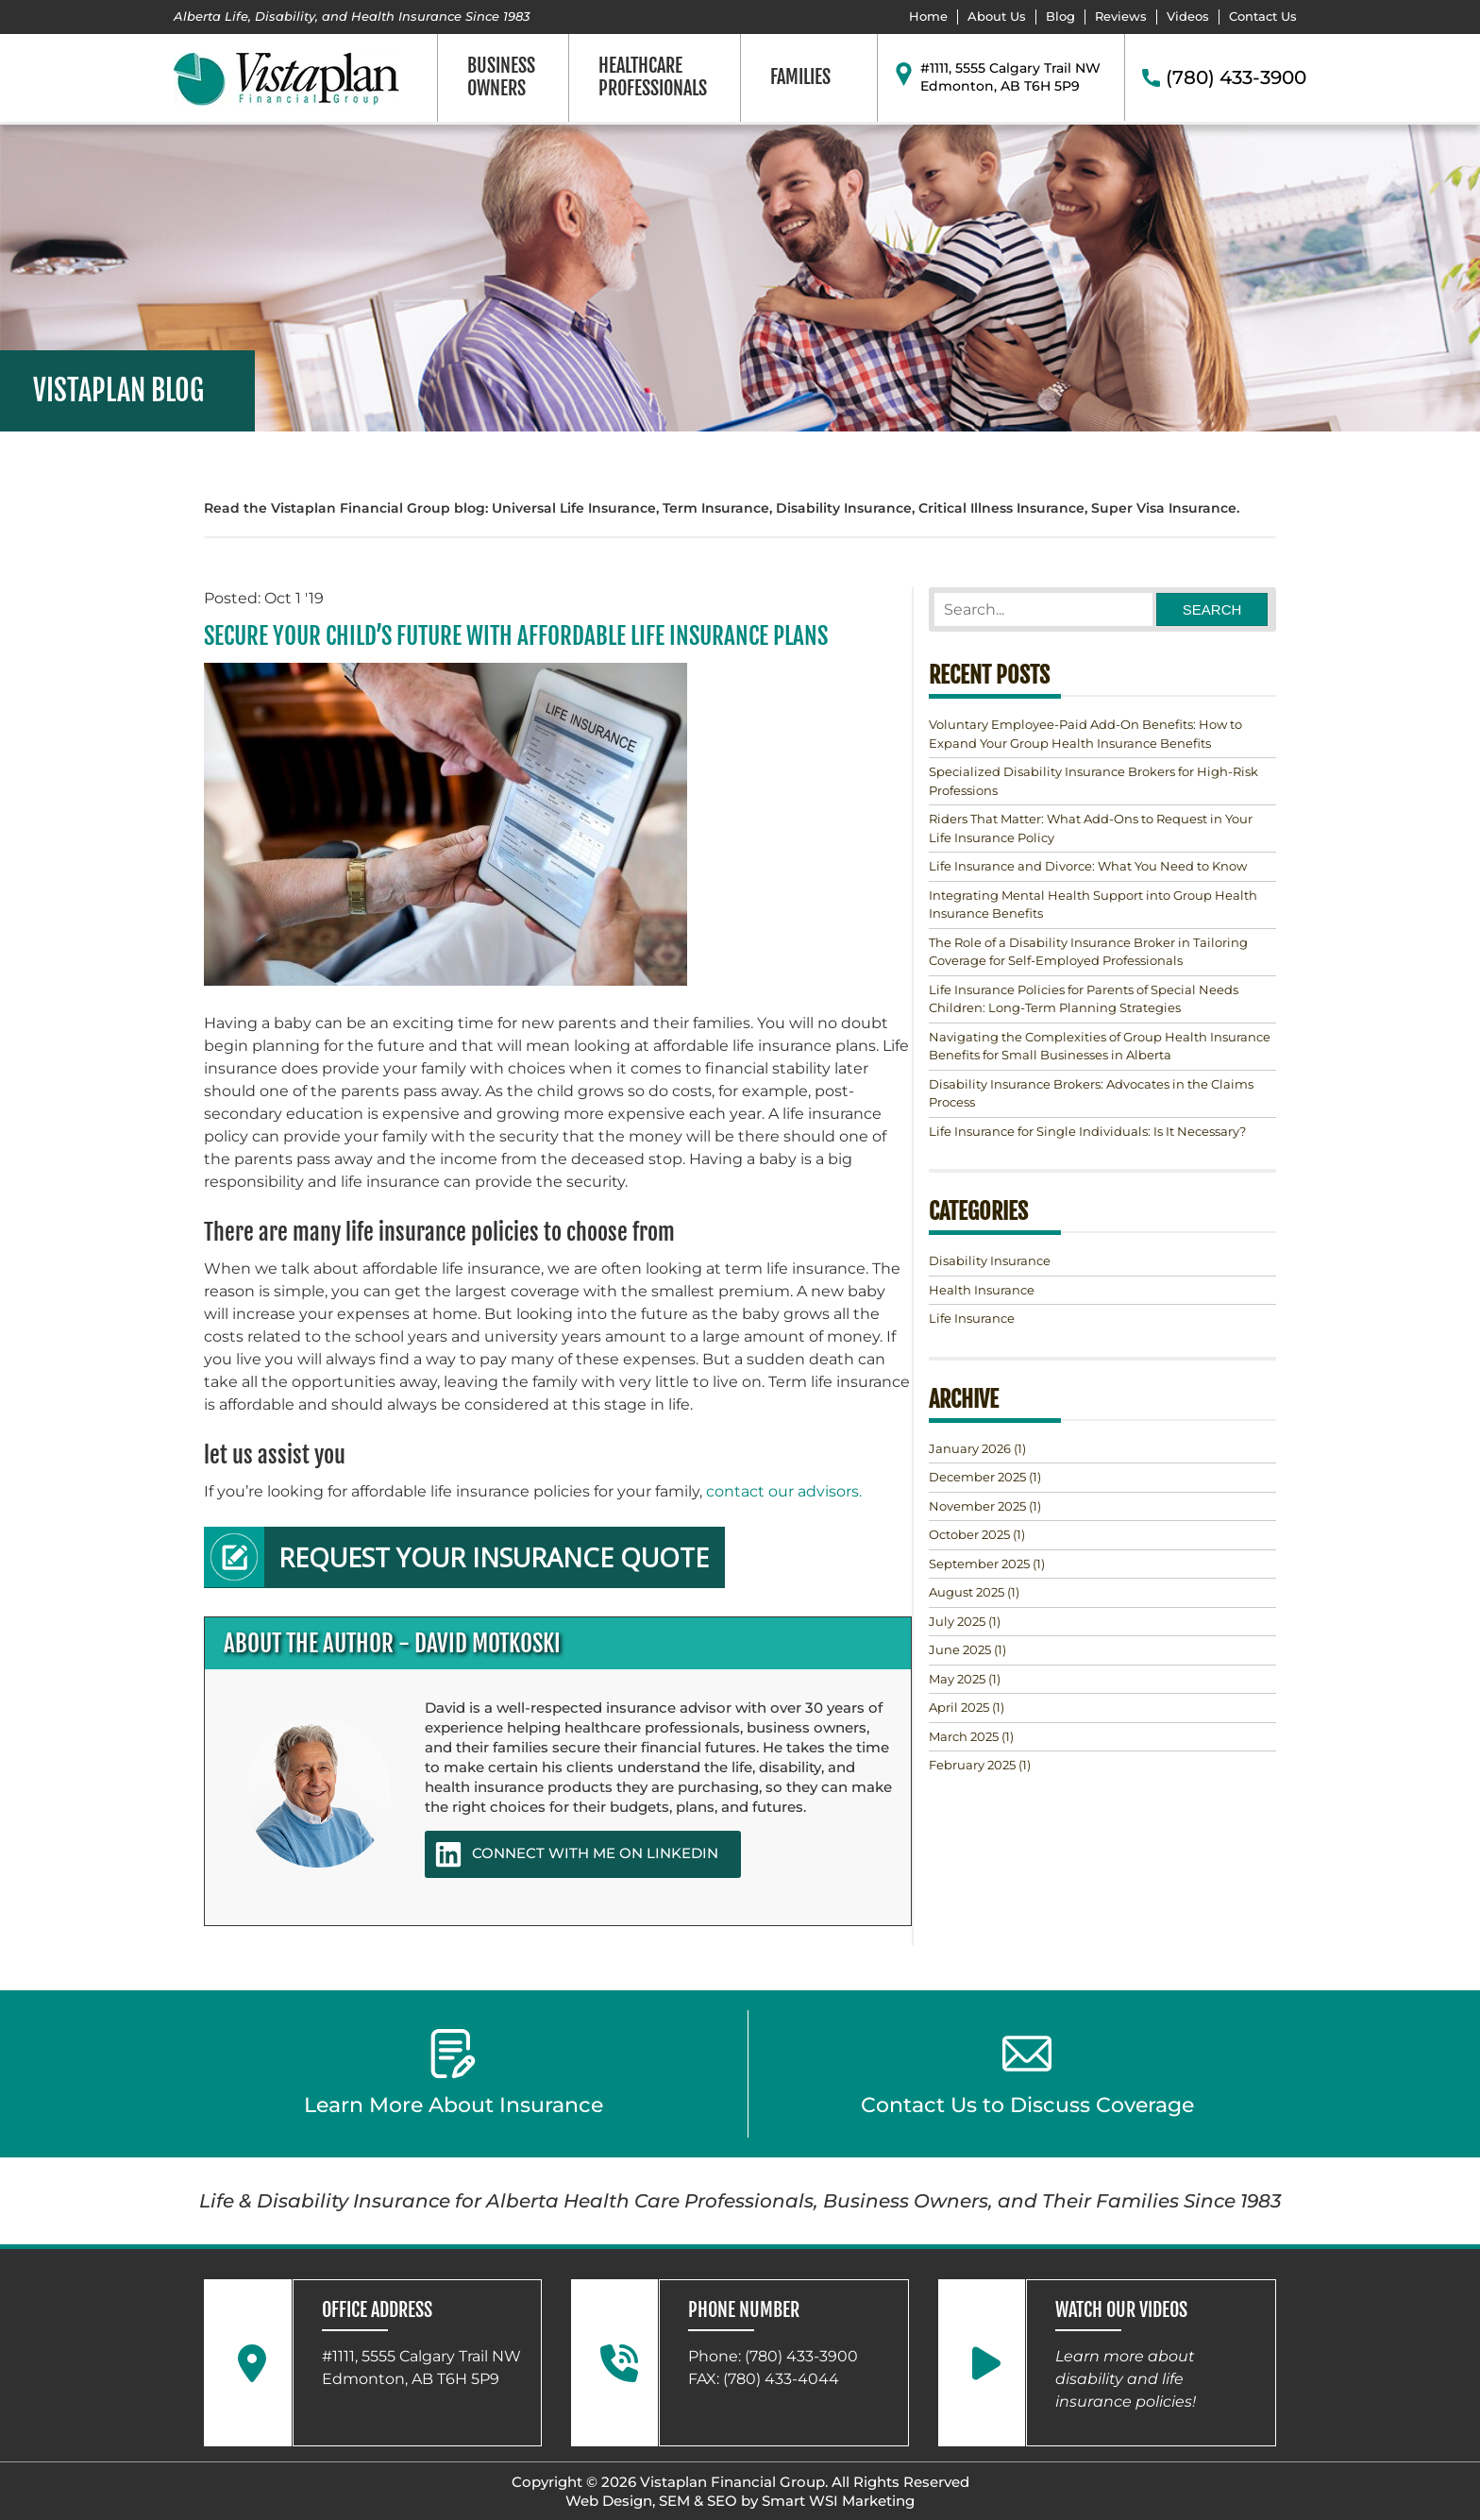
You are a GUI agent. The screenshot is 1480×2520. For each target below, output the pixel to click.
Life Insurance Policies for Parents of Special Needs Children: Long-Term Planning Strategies (1083, 999)
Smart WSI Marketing (838, 2501)
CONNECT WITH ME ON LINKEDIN (576, 1854)
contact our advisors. (782, 1491)
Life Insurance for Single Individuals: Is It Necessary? (1087, 1131)
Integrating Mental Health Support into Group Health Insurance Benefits (1093, 905)
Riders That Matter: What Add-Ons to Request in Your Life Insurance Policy (1091, 828)
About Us (996, 16)
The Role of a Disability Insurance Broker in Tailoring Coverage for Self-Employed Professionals (1088, 952)
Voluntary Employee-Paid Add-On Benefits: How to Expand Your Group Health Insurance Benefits (1085, 734)
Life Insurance (972, 1318)
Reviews (1121, 16)
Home (928, 16)
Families (800, 77)
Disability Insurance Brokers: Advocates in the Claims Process (1091, 1093)
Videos (1188, 16)
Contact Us (1263, 16)
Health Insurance (981, 1289)
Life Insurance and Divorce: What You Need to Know (1088, 865)
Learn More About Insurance (453, 2073)
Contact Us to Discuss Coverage (1027, 2073)
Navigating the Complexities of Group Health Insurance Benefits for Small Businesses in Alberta (1099, 1046)
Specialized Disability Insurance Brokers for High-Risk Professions (1093, 781)
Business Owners (501, 77)
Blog (1060, 16)
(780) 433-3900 (1236, 77)
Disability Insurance (990, 1260)
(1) (977, 1448)
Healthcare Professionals (652, 77)
